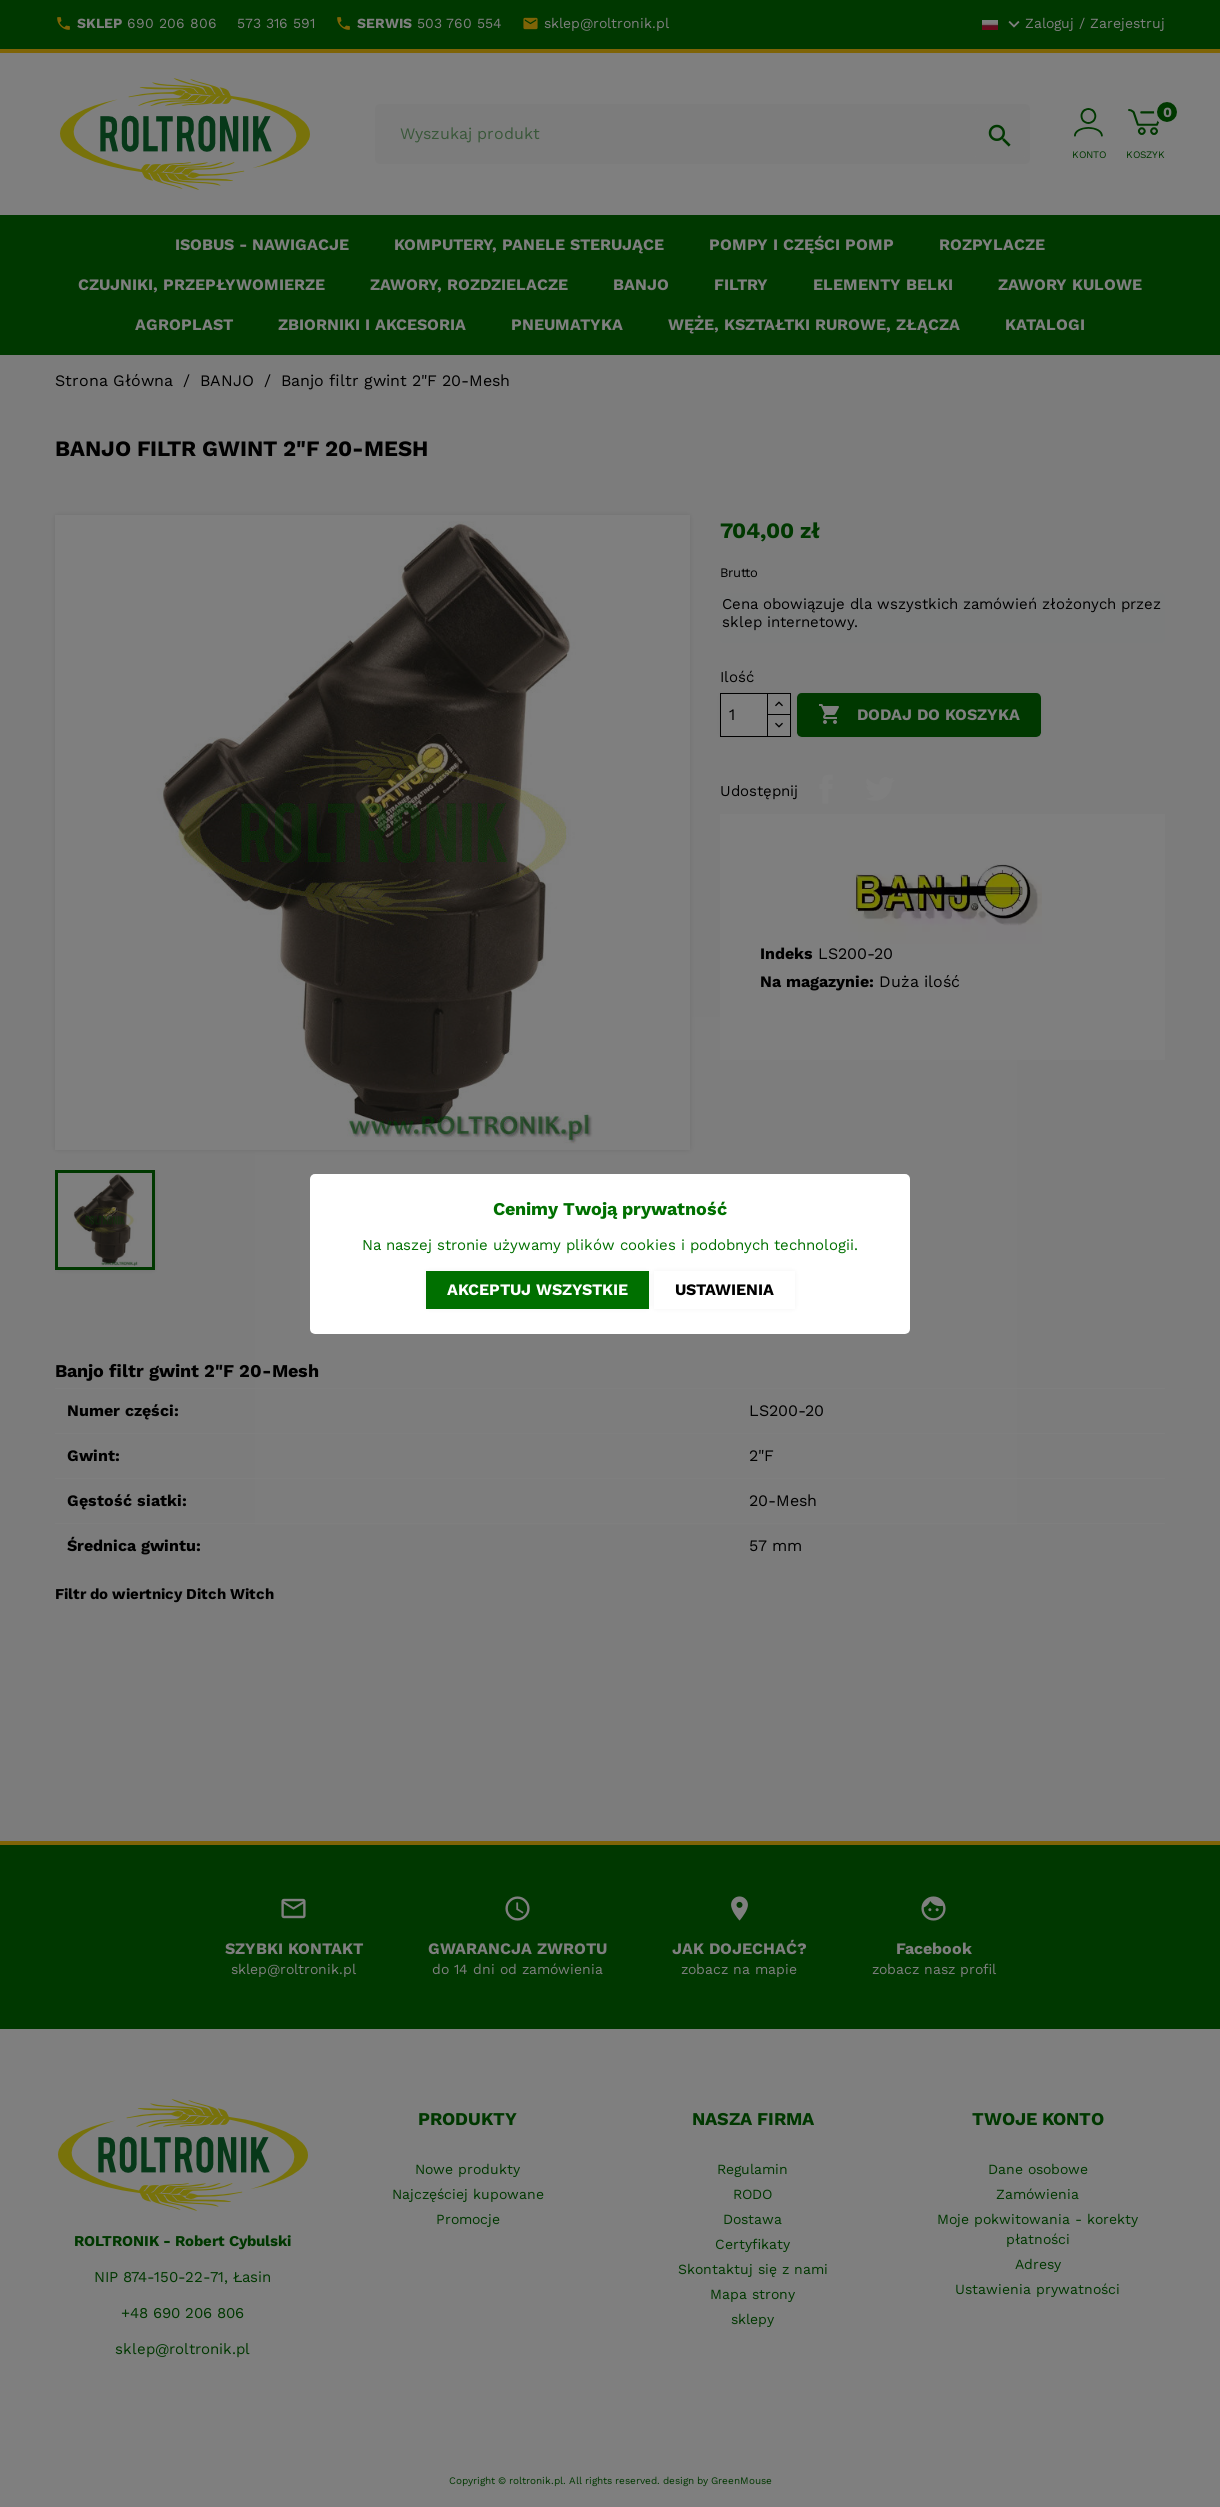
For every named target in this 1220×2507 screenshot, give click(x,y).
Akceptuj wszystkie (537, 1289)
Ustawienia (724, 1289)
